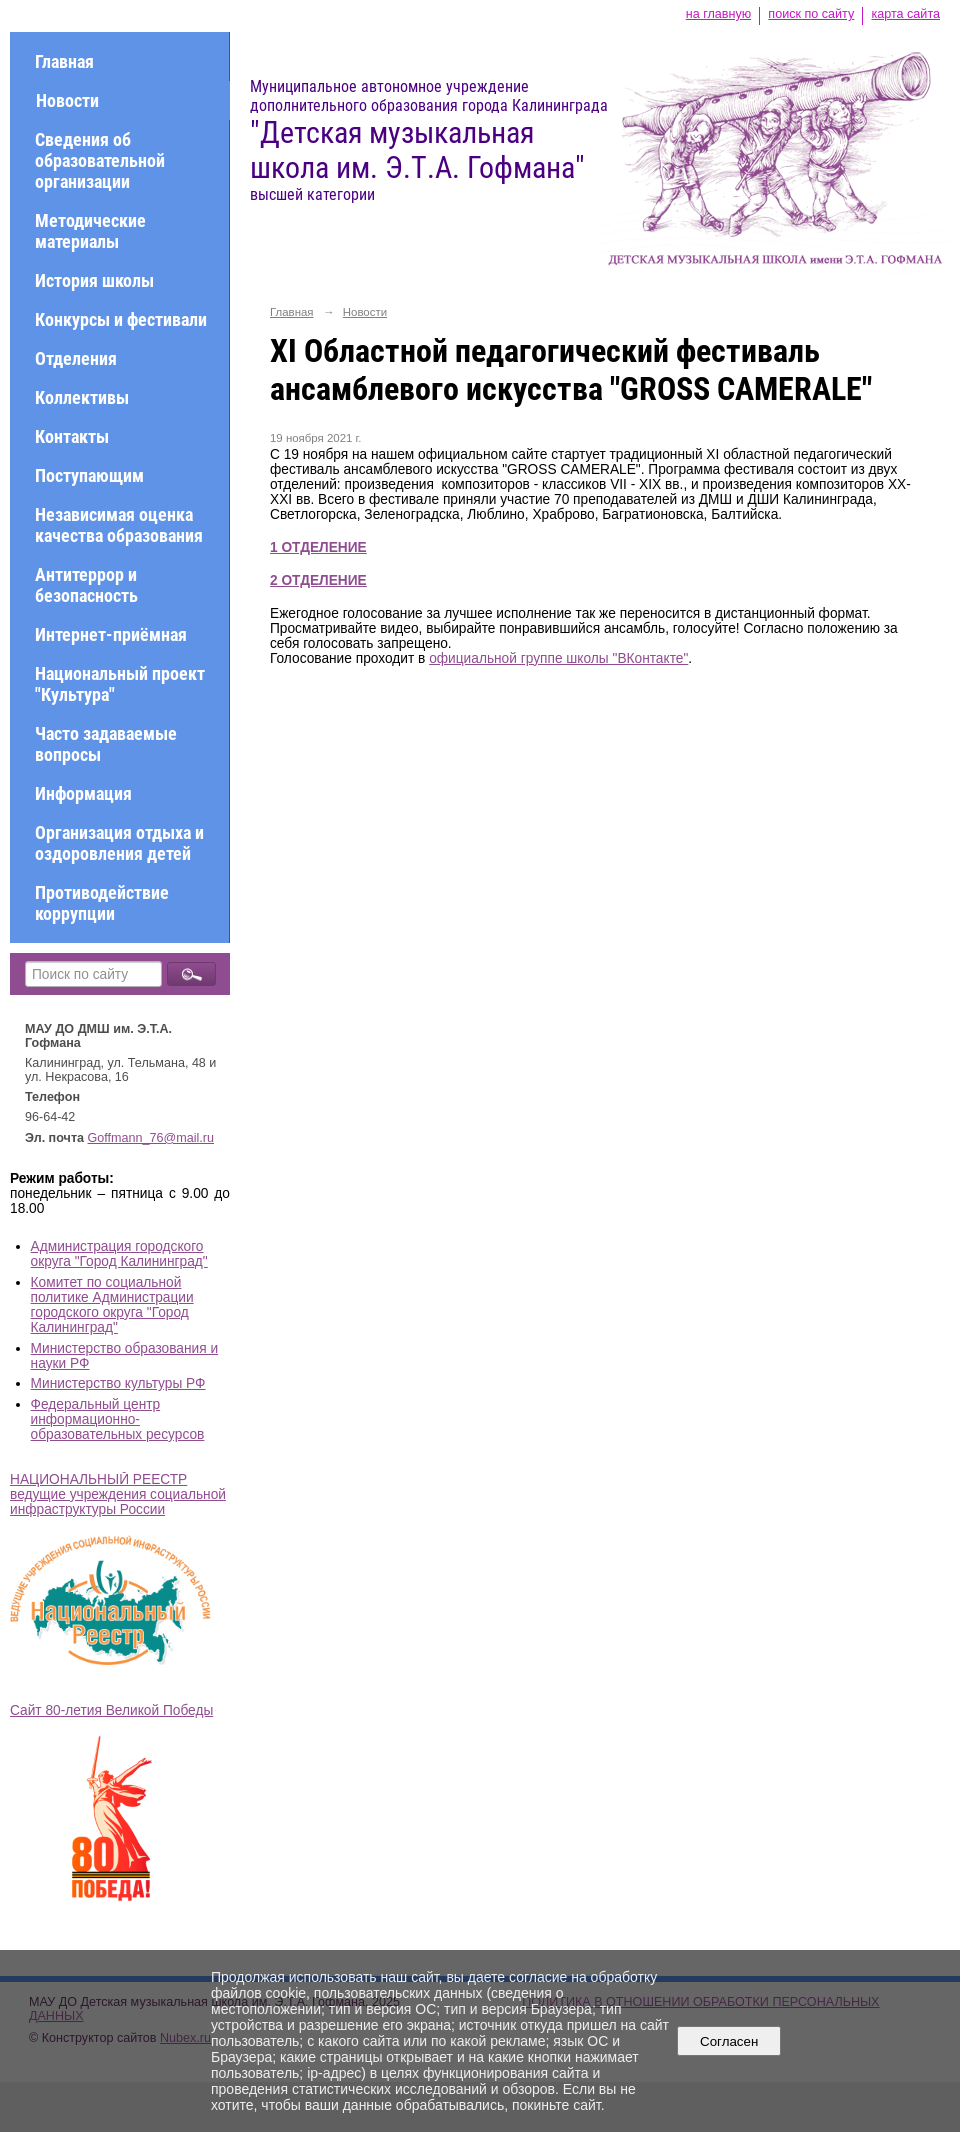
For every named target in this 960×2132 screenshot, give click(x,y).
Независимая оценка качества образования (119, 525)
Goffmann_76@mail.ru (151, 1138)
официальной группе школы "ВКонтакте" (558, 658)
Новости (67, 100)
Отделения (76, 358)
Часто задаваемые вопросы (106, 744)
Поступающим (89, 475)
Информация (83, 793)
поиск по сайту (811, 14)
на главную (718, 14)
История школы (94, 280)
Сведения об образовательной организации (100, 160)
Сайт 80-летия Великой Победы (111, 1710)
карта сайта (905, 14)
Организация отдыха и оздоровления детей (119, 843)
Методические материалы (90, 231)
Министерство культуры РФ (118, 1383)
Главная (64, 61)
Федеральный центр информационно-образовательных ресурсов (118, 1419)
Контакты (72, 436)
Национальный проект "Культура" (120, 684)
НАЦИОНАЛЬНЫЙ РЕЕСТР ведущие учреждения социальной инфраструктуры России (118, 1494)
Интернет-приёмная (111, 634)
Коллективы (82, 397)
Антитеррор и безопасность (86, 585)
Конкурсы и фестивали (121, 319)
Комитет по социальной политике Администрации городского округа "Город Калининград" (112, 1305)
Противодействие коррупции (102, 903)
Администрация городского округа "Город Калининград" (119, 1254)
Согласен (729, 2041)
